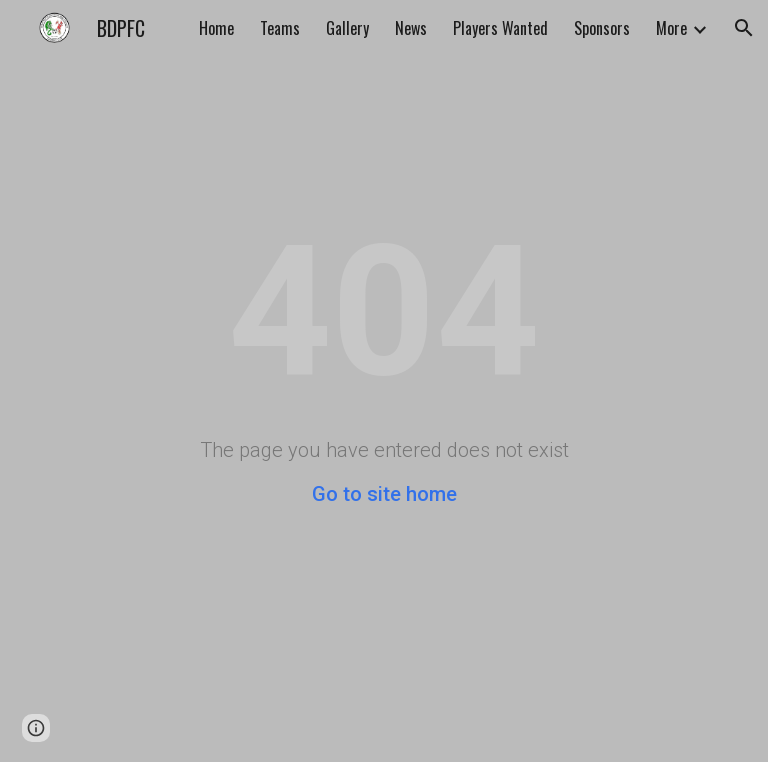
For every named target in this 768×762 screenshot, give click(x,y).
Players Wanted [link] (500, 28)
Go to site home (384, 494)
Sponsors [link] (602, 28)
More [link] (671, 28)
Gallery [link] (347, 28)
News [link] (411, 28)
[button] (744, 28)
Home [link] (216, 28)
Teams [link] (280, 28)
